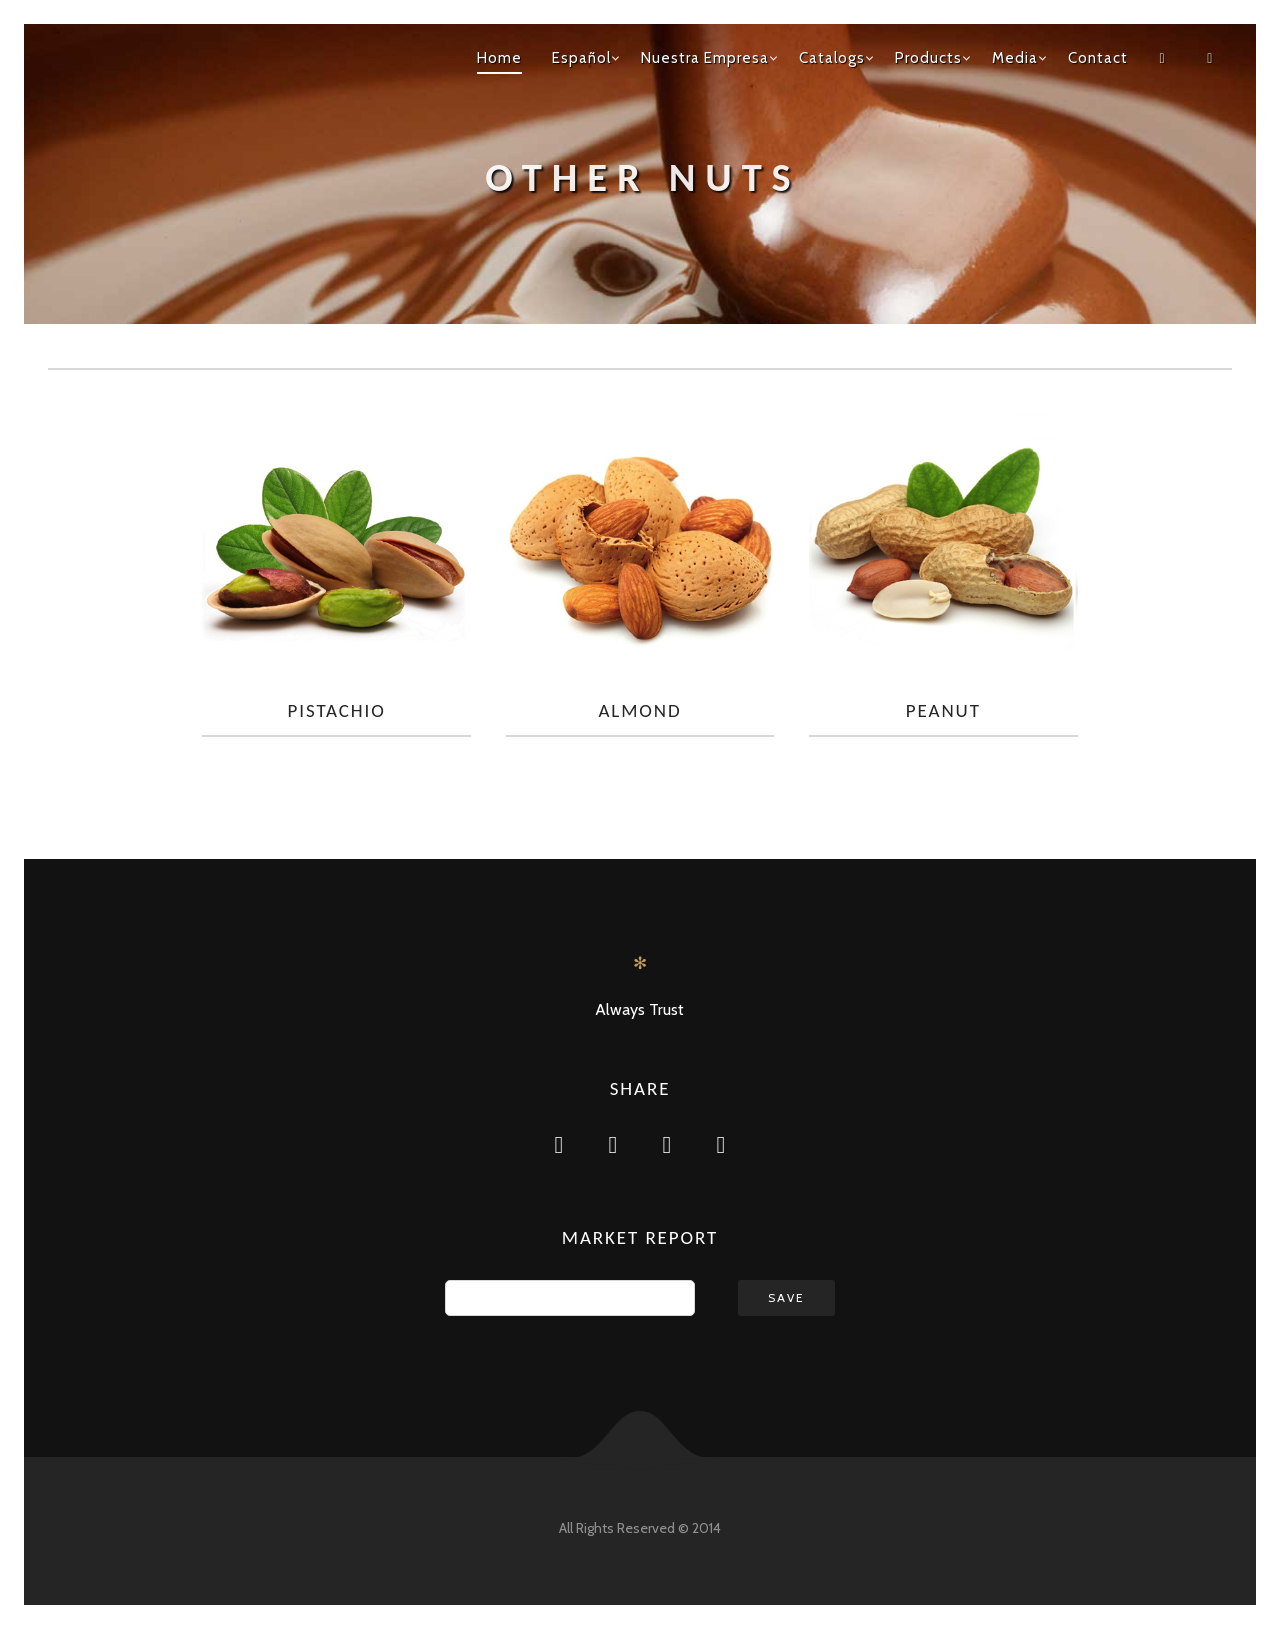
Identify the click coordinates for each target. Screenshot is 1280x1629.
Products (928, 58)
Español (581, 58)
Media (1015, 58)
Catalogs (832, 58)
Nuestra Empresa (705, 58)
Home (499, 58)
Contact (1098, 58)
